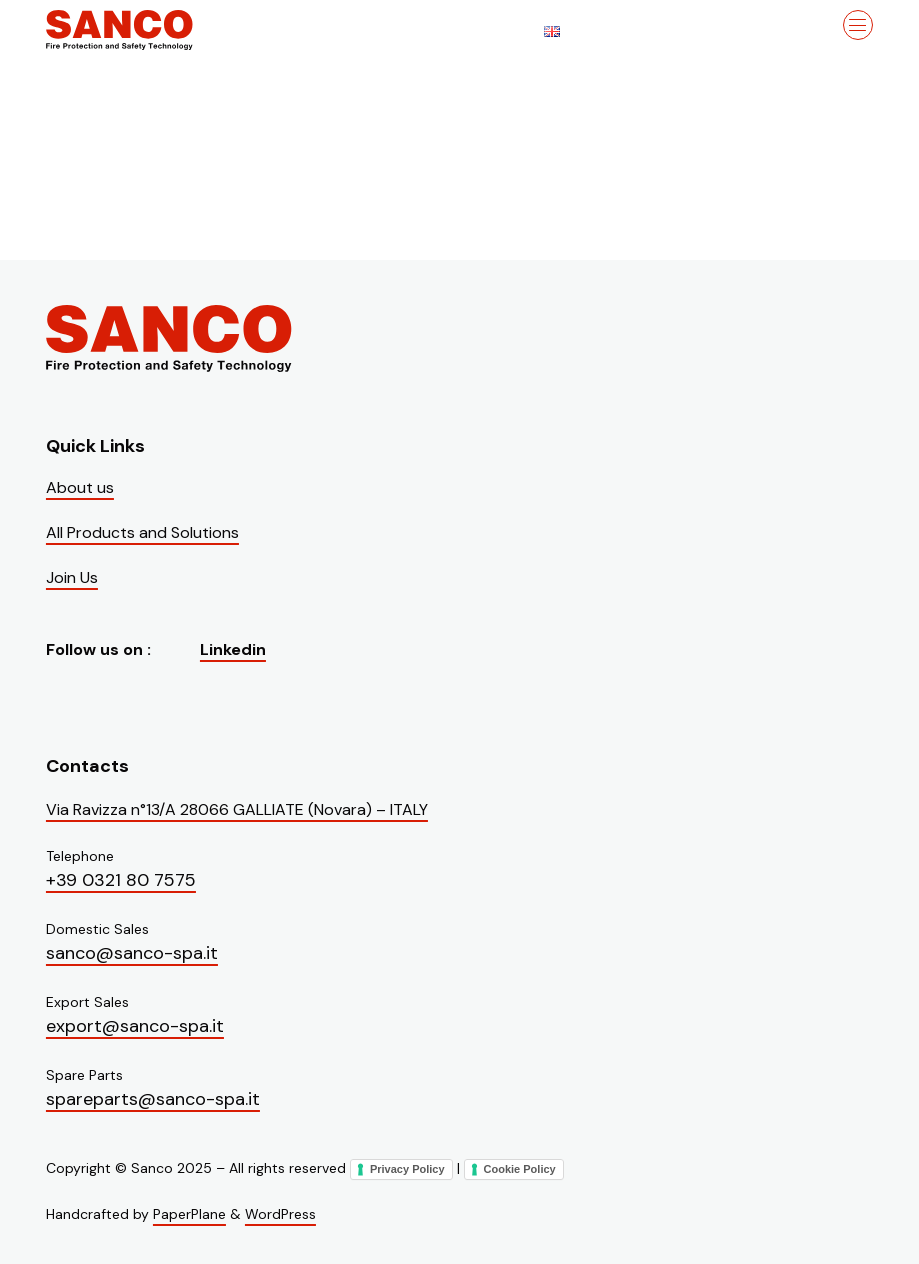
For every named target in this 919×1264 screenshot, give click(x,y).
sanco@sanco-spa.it (132, 953)
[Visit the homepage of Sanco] (146, 30)
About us (80, 487)
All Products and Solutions (142, 532)
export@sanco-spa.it (135, 1026)
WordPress (280, 1214)
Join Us (72, 577)
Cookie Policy (520, 1169)
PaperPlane (189, 1214)
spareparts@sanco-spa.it (153, 1099)
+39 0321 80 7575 (121, 880)
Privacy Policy (407, 1169)
